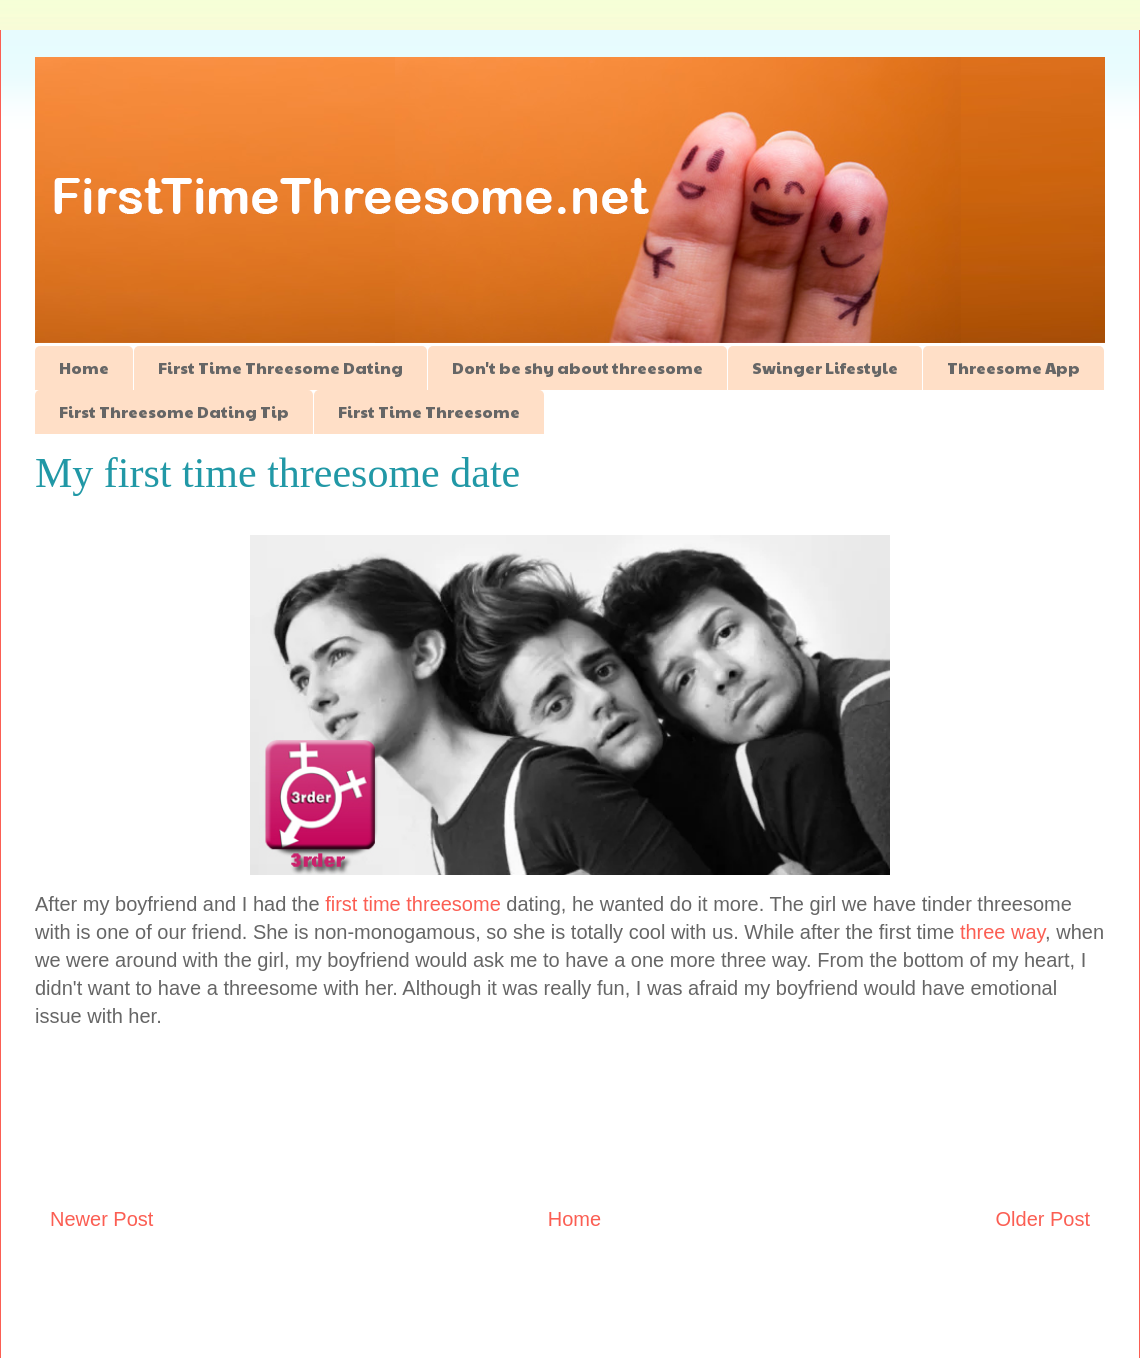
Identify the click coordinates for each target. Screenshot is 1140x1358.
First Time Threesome (429, 411)
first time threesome (413, 904)
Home (84, 367)
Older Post (1043, 1219)
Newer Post (101, 1219)
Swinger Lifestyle (825, 367)
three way (1002, 932)
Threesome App (1013, 367)
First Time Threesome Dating (280, 367)
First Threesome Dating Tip (174, 411)
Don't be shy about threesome (577, 367)
